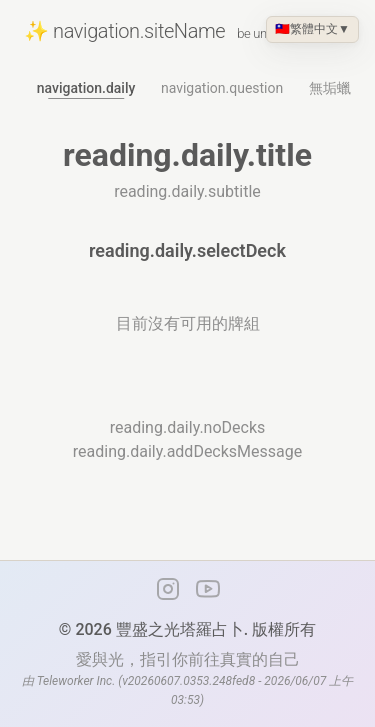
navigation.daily (86, 88)
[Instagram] (168, 589)
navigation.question (222, 88)
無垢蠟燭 (337, 88)
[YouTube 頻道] (208, 589)
